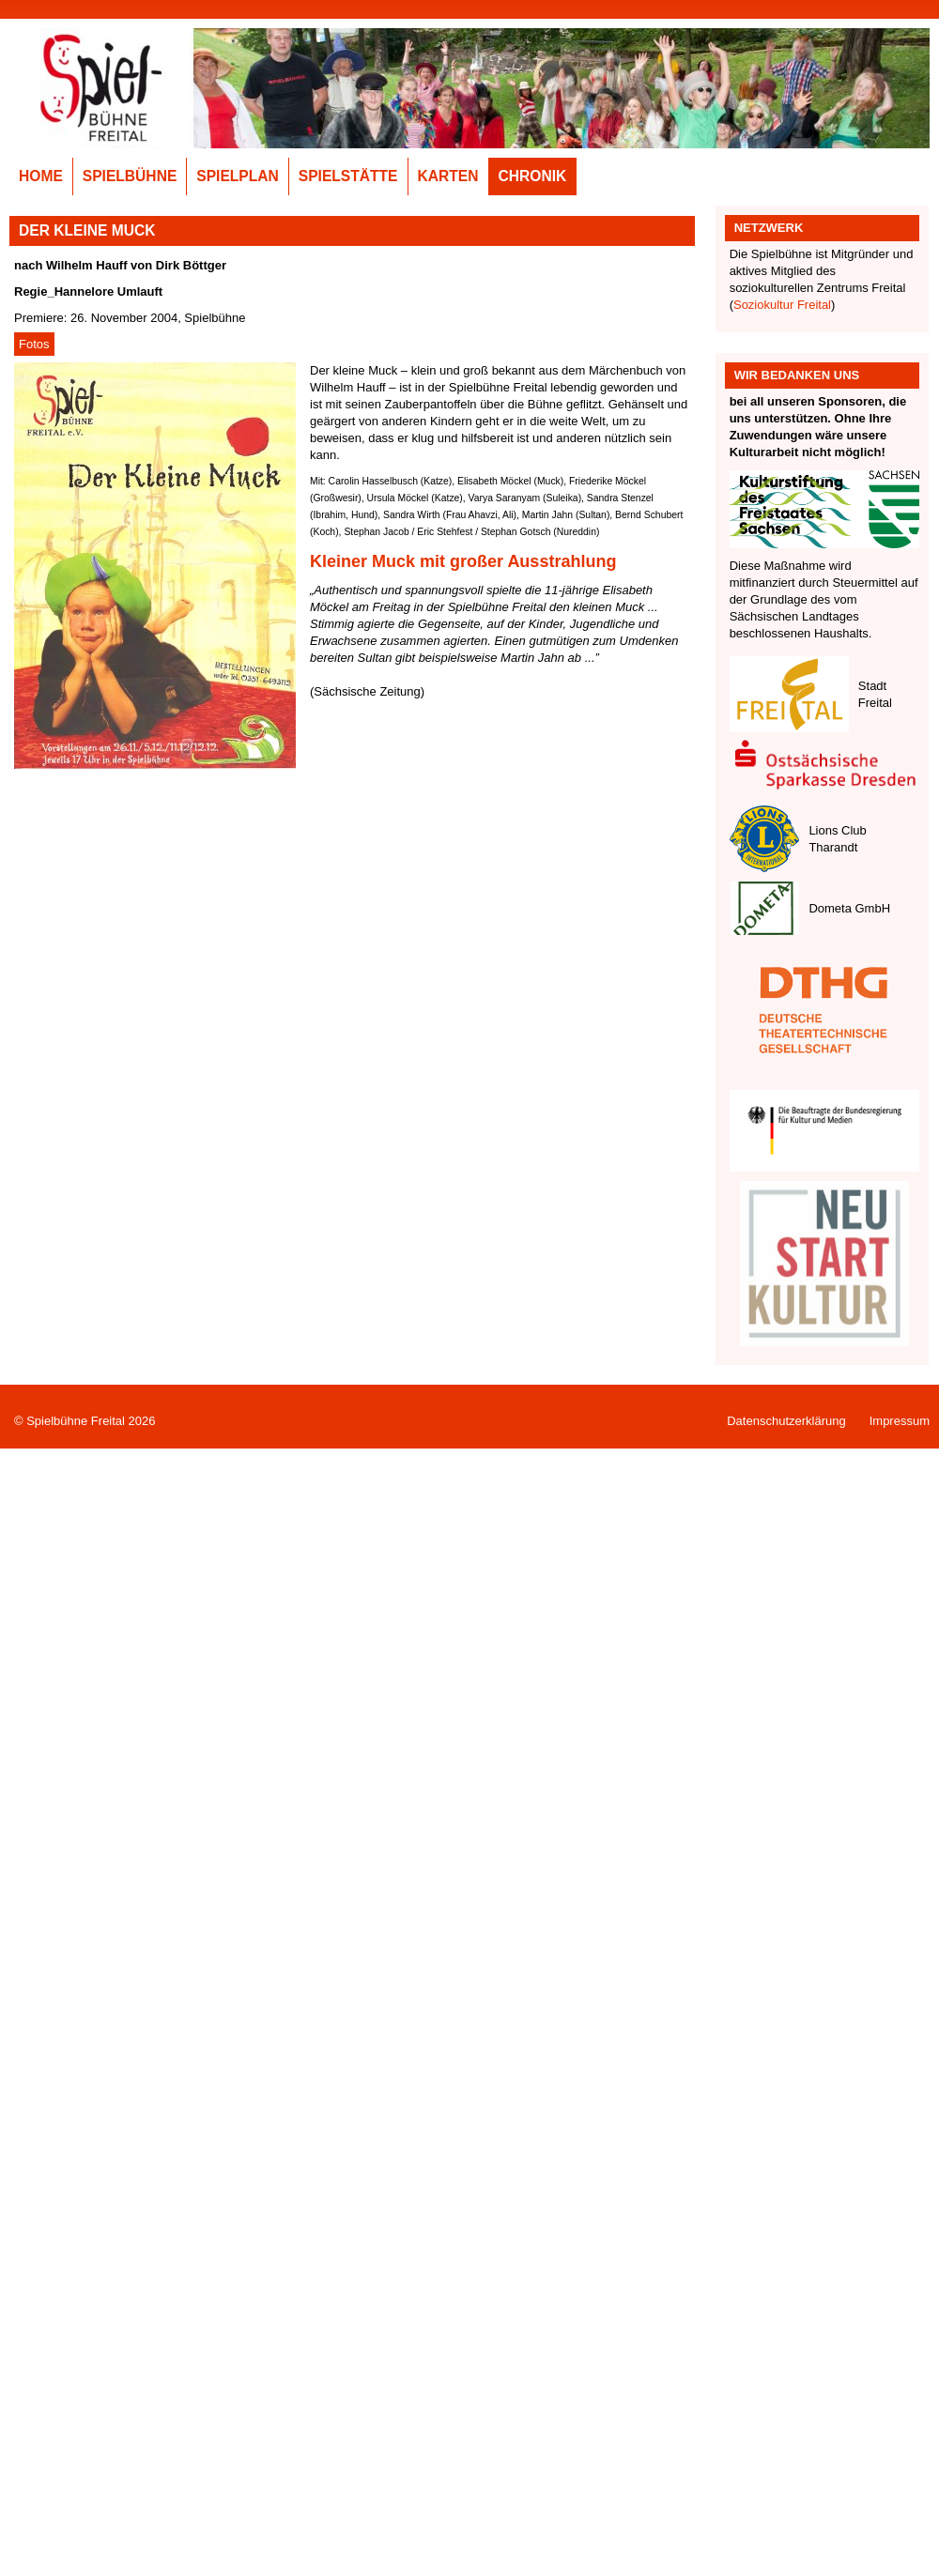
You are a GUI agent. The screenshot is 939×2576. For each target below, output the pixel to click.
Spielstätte (348, 176)
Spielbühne (130, 176)
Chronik (533, 176)
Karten (448, 176)
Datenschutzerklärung (786, 1421)
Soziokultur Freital (782, 305)
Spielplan (237, 176)
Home (41, 176)
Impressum (900, 1421)
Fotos (34, 344)
